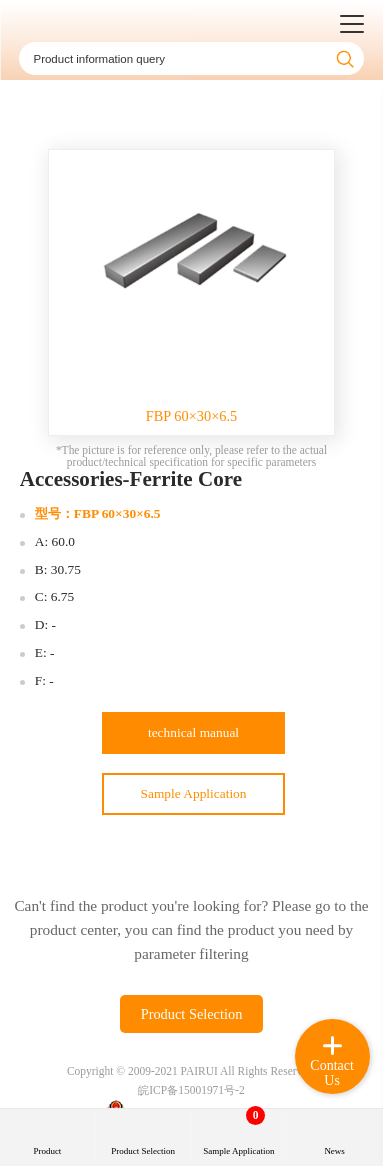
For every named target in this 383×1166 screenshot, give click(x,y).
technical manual (193, 732)
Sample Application (194, 793)
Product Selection (192, 1014)
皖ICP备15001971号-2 (191, 1090)
